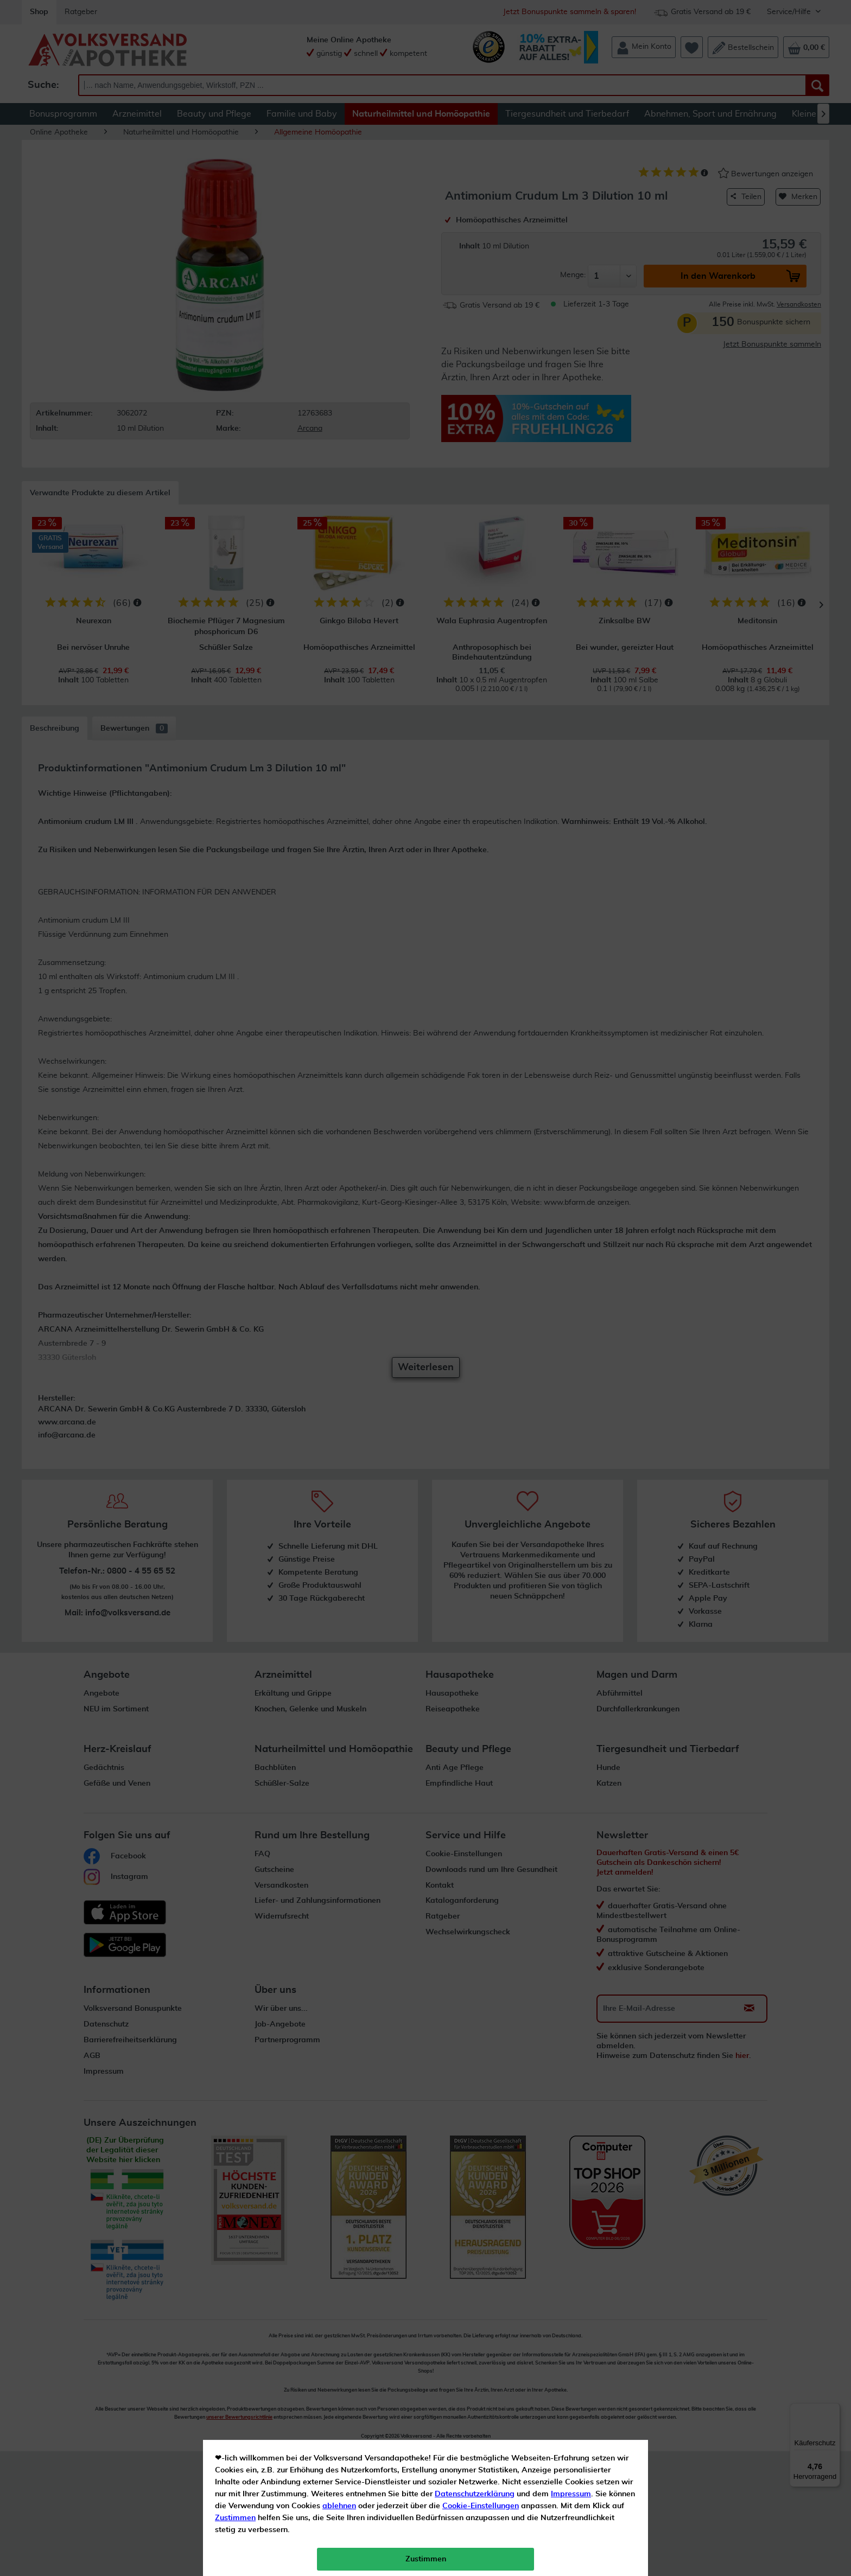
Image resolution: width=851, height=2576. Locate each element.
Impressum (571, 243)
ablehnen (339, 255)
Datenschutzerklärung (475, 243)
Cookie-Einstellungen (480, 255)
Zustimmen (235, 267)
